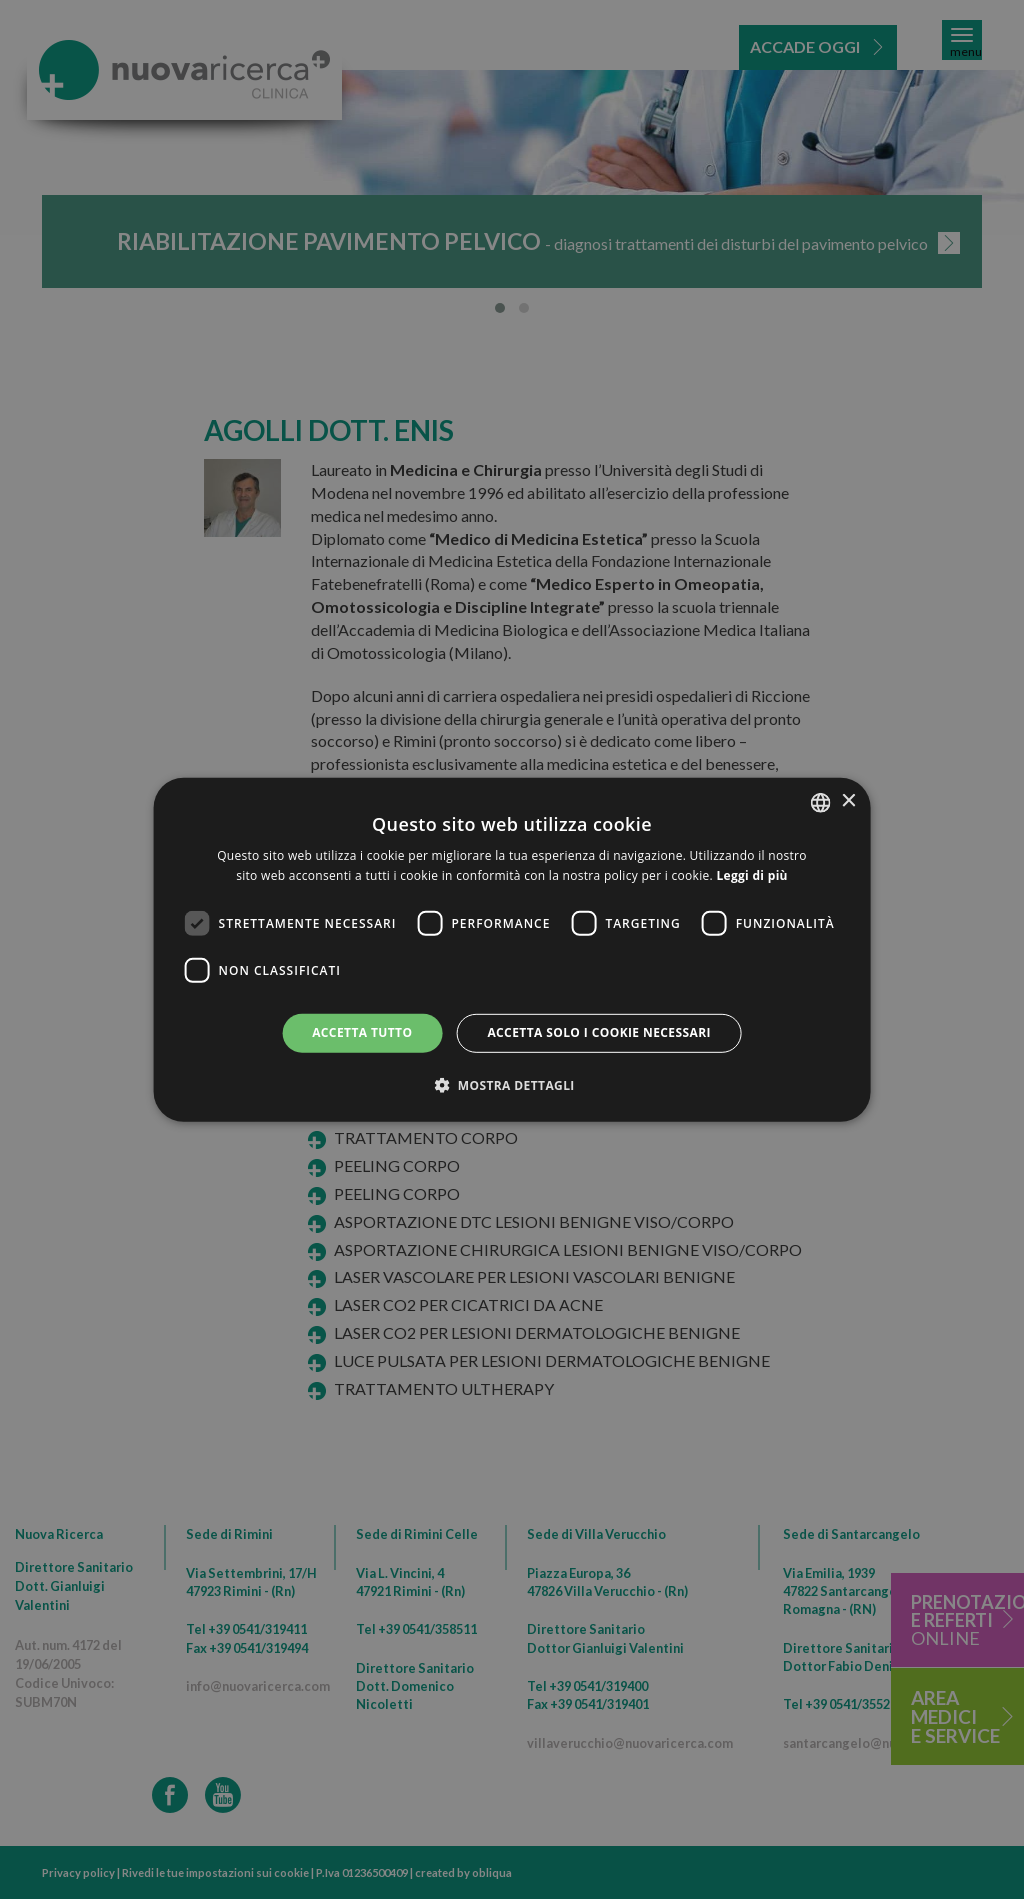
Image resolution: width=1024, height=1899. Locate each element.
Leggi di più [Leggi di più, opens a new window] (751, 875)
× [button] (847, 801)
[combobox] (820, 802)
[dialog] (512, 949)
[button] (512, 1085)
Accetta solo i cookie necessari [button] (598, 1032)
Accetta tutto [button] (362, 1032)
